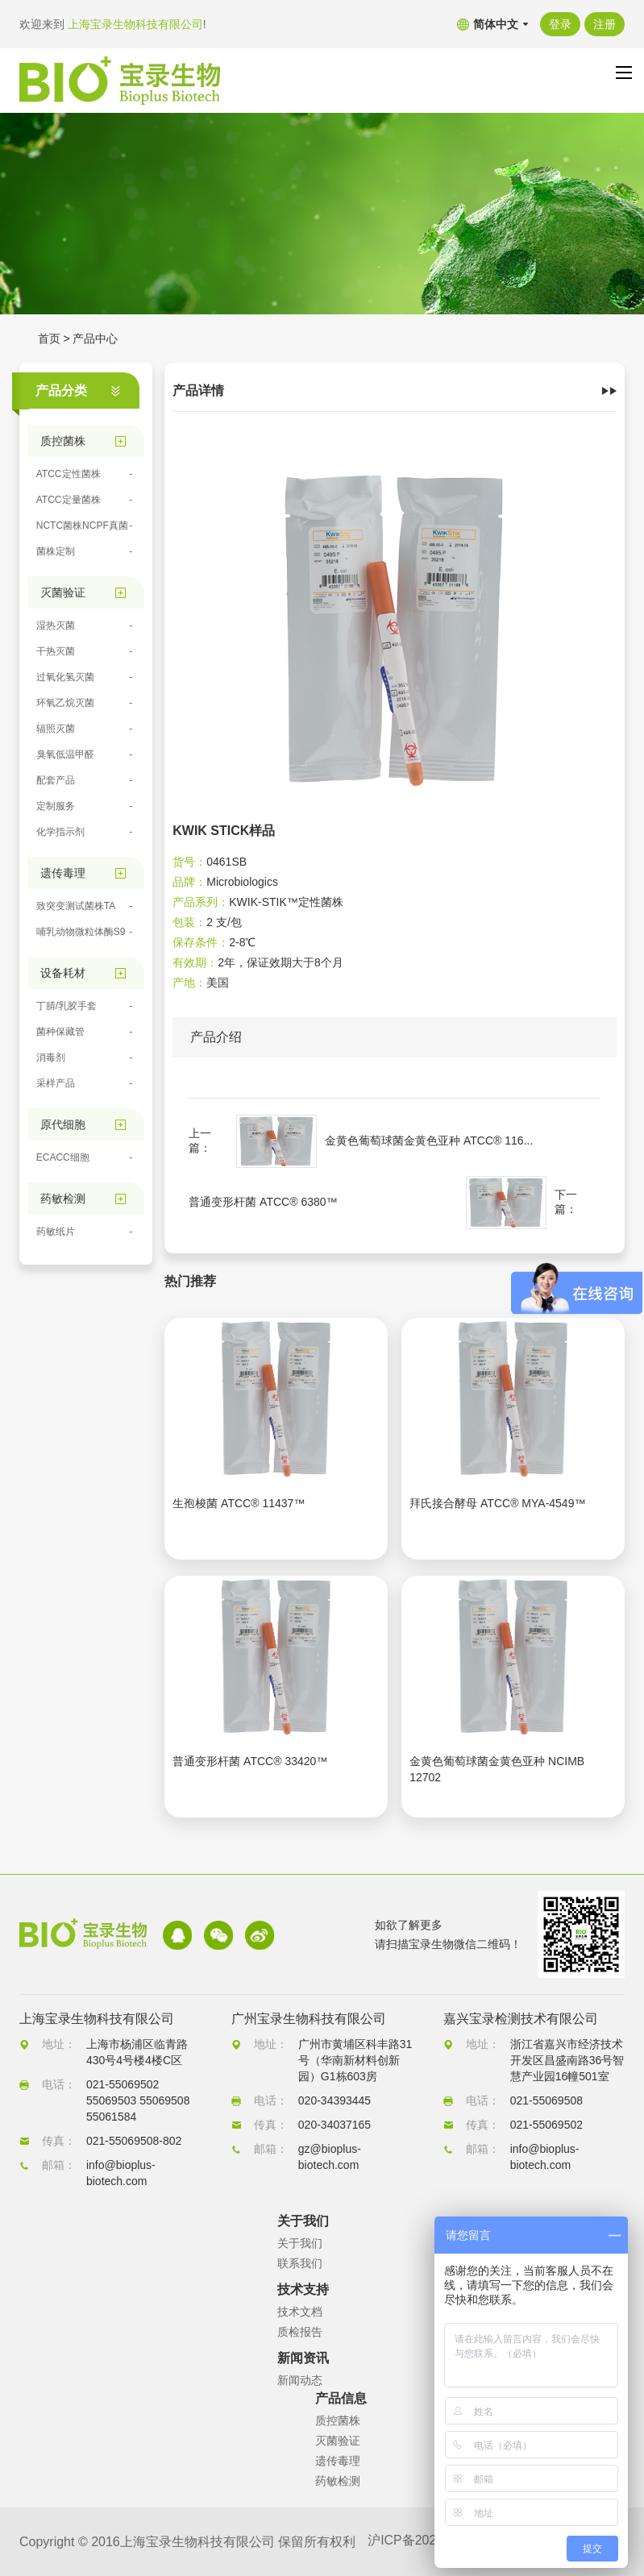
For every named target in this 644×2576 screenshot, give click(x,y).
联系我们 (299, 2263)
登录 (560, 24)
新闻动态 (299, 2380)
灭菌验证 (337, 2440)
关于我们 (299, 2243)
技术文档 (299, 2311)
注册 (604, 24)
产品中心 (95, 338)
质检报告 (299, 2331)
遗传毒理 (337, 2460)
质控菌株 (337, 2420)
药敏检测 (337, 2480)
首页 (49, 338)
